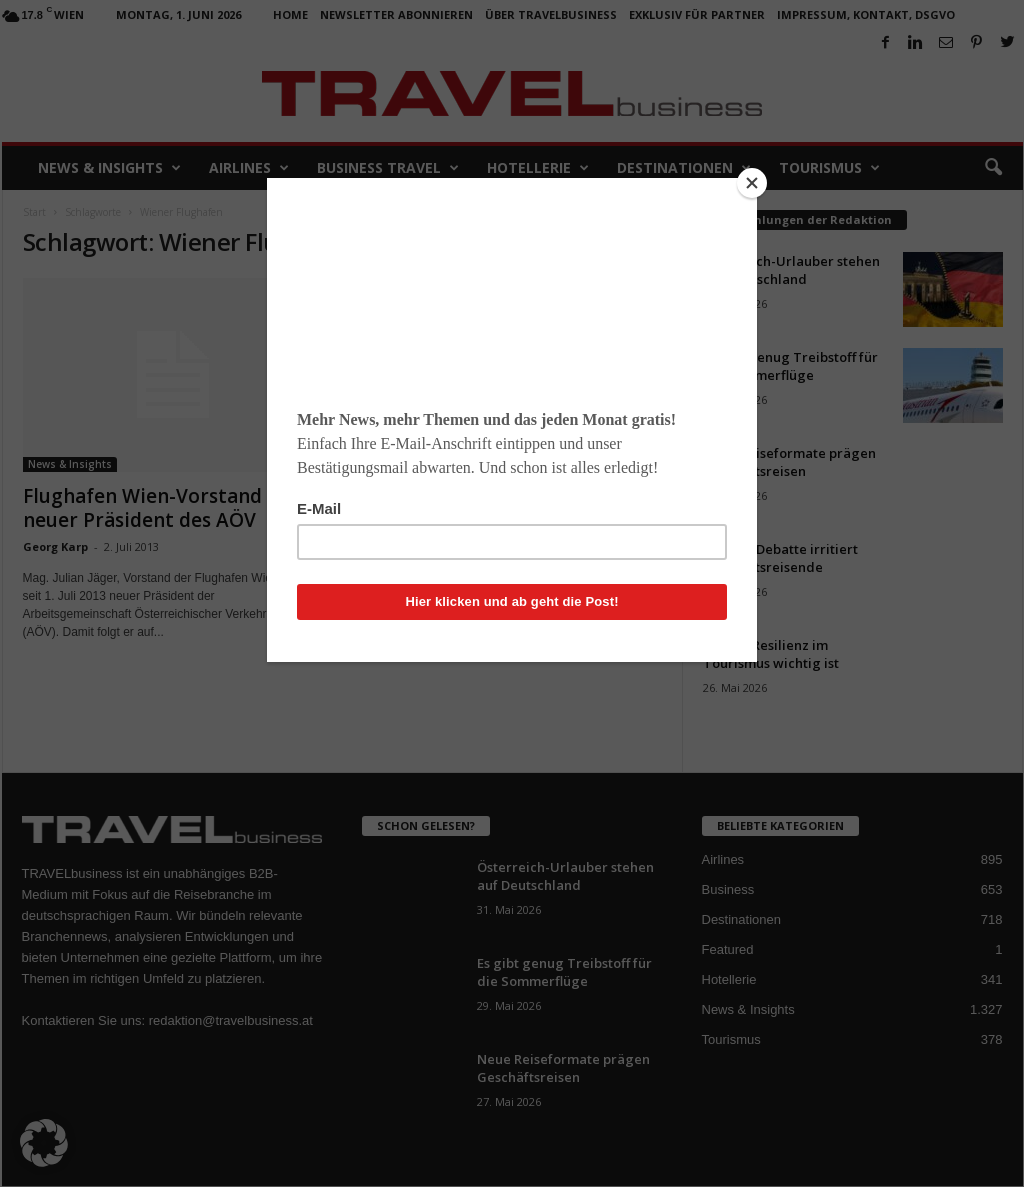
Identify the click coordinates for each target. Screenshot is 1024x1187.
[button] (44, 1143)
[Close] (752, 183)
